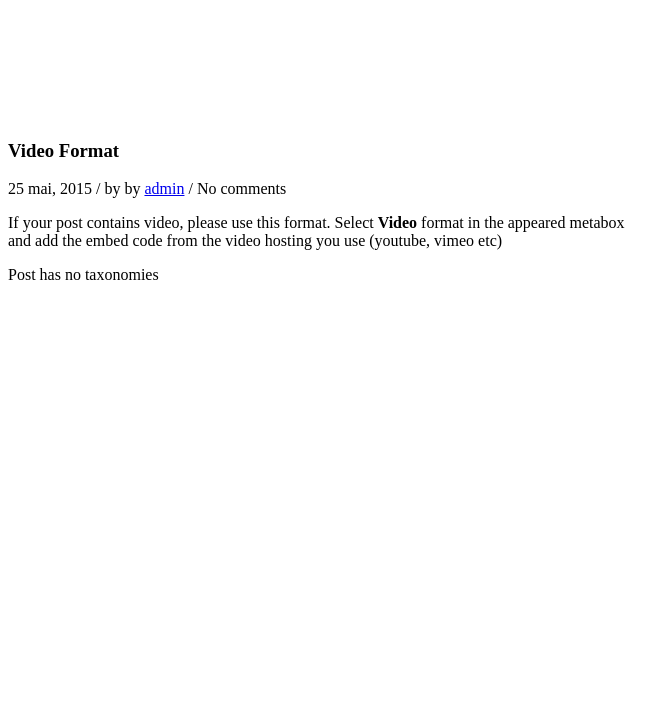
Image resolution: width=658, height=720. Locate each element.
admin (164, 188)
